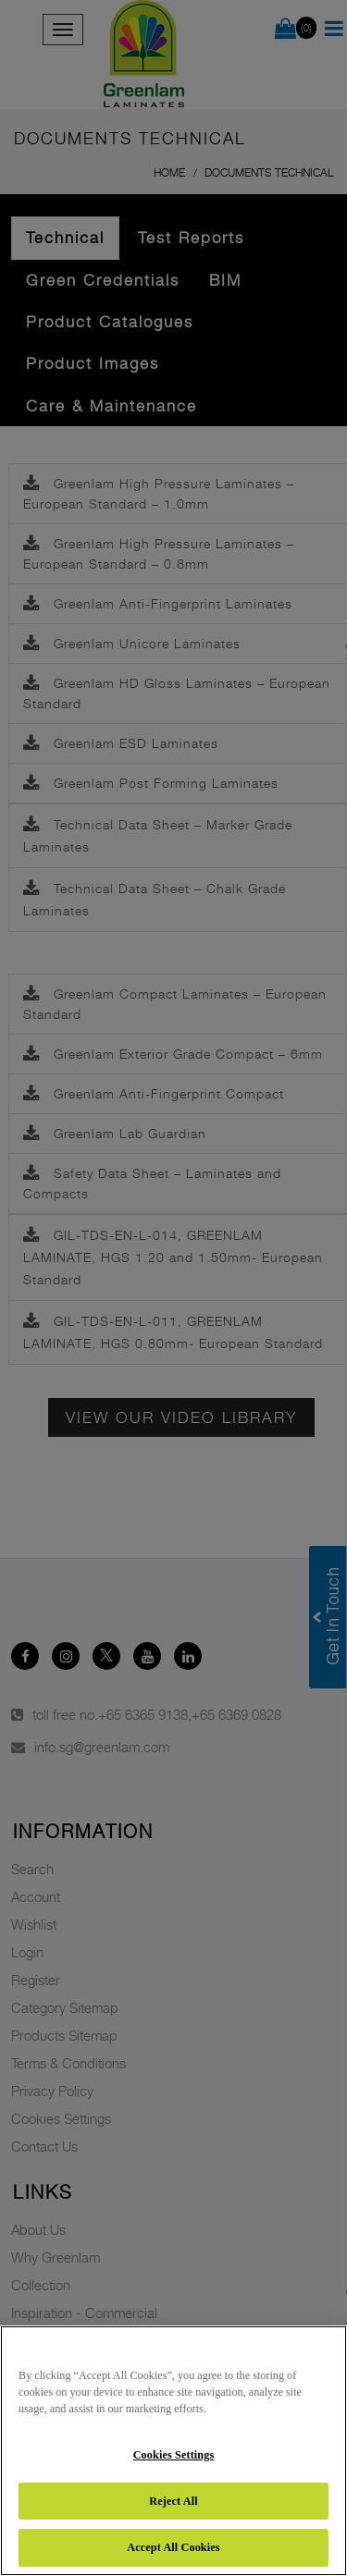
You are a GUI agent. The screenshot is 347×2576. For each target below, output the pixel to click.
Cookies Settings (174, 2454)
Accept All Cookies (173, 2547)
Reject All (173, 2501)
